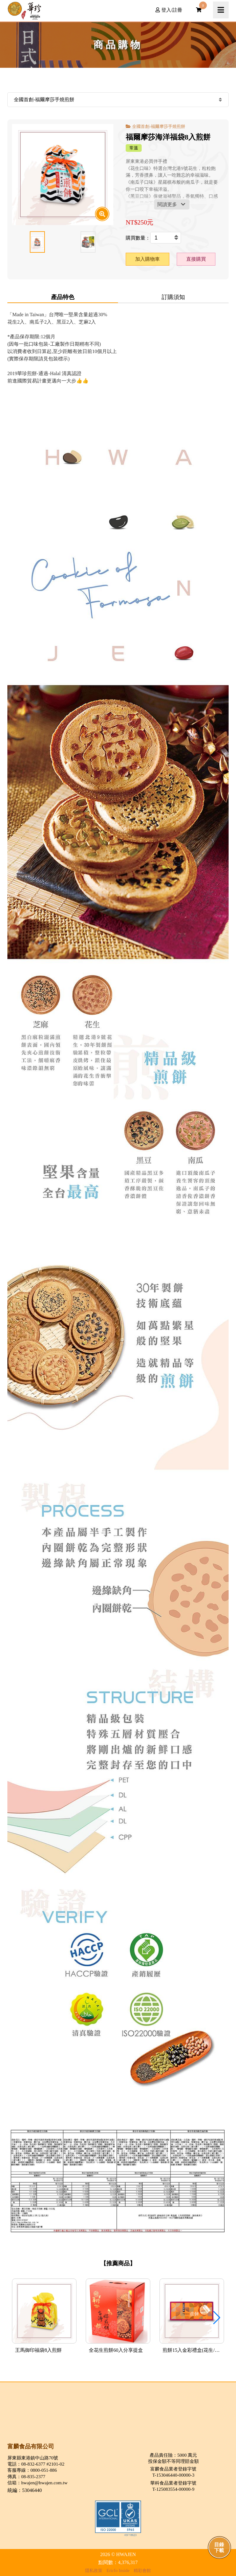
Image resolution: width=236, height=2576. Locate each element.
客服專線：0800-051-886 (32, 2470)
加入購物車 (147, 259)
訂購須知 (173, 297)
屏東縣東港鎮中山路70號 (32, 2457)
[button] (217, 2318)
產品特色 (62, 297)
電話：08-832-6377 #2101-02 (35, 2464)
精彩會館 (142, 2570)
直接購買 (196, 259)
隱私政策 (93, 2570)
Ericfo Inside (118, 2570)
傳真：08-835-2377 (26, 2476)
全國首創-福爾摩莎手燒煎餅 (158, 126)
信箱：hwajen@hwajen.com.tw (37, 2482)
